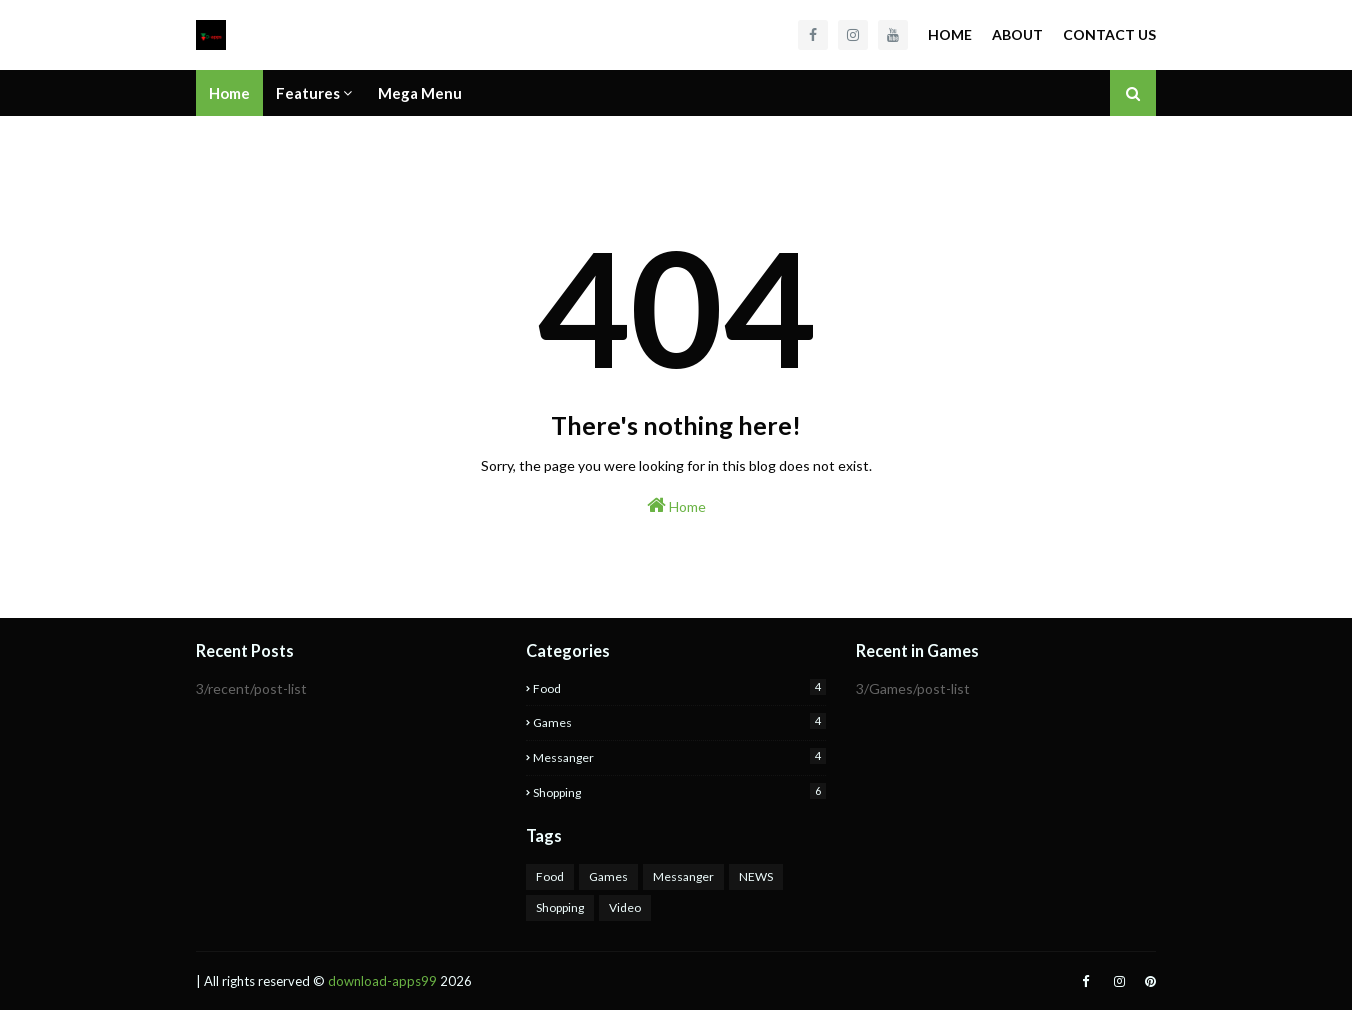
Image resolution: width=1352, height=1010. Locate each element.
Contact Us (1109, 34)
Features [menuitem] (308, 93)
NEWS (756, 876)
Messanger (679, 756)
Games (679, 721)
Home (950, 34)
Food (679, 687)
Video (625, 907)
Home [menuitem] (229, 93)
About (1017, 34)
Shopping (679, 791)
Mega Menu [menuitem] (420, 93)
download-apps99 (382, 981)
